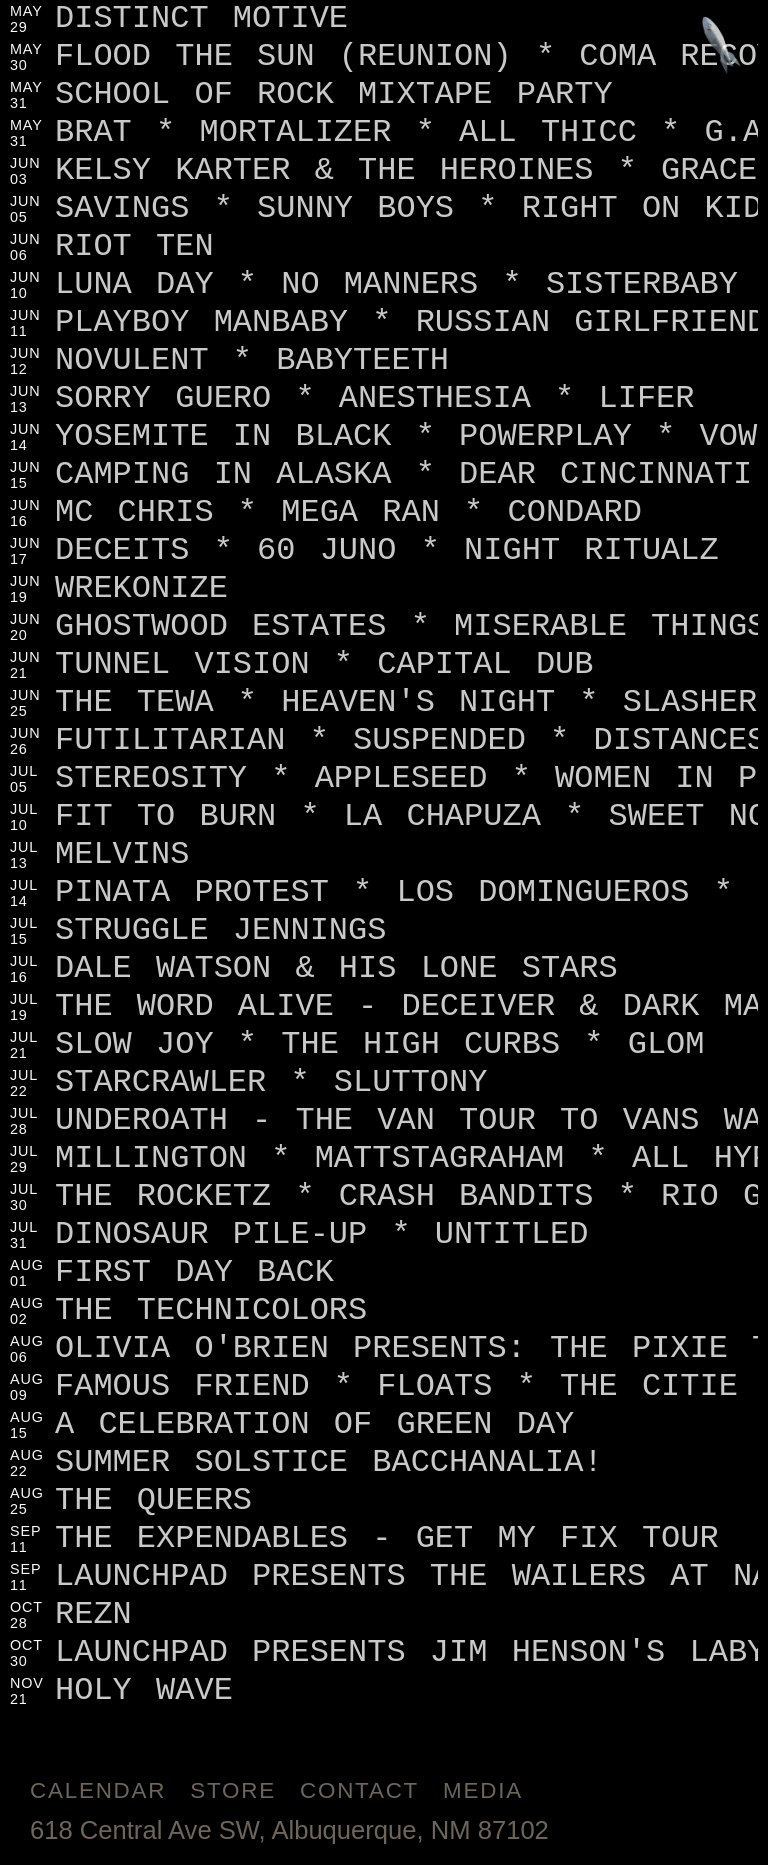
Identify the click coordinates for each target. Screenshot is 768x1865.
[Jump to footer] (721, 46)
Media (483, 1790)
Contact (359, 1790)
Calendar (98, 1790)
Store (233, 1790)
